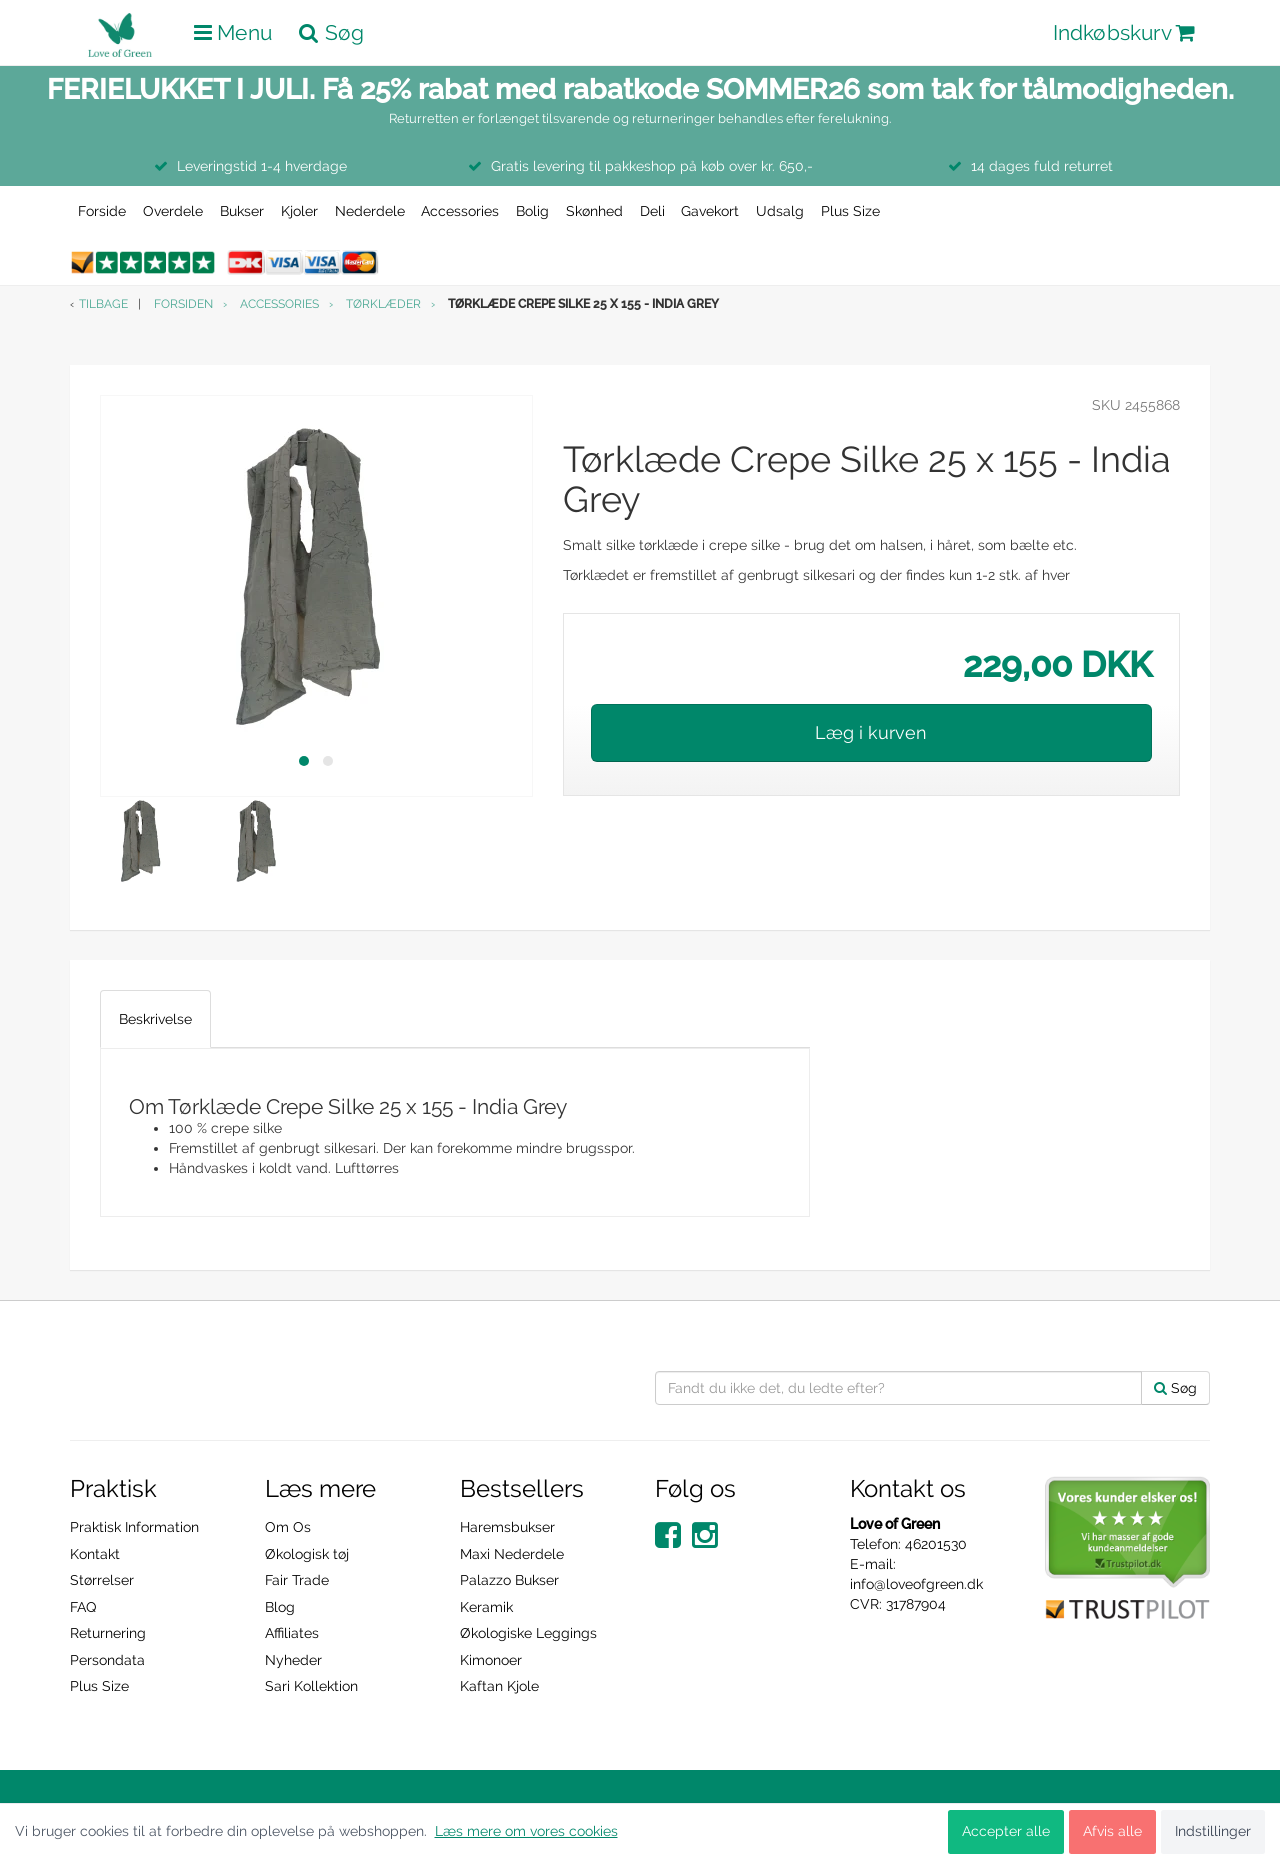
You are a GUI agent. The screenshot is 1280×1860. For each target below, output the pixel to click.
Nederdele (370, 211)
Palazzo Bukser (509, 1580)
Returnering (108, 1633)
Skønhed (594, 211)
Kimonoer (491, 1660)
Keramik (486, 1607)
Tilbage (103, 304)
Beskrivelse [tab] (155, 1019)
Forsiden (183, 304)
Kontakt (95, 1554)
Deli (652, 211)
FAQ (83, 1607)
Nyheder (293, 1660)
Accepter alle (1006, 1831)
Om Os (288, 1527)
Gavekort (710, 211)
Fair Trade (297, 1580)
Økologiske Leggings (528, 1633)
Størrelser (102, 1580)
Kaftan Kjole (499, 1686)
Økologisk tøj (307, 1554)
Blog (280, 1607)
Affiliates (292, 1633)
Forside (102, 211)
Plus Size (850, 211)
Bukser (242, 211)
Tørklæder (383, 304)
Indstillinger (1213, 1831)
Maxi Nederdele (512, 1554)
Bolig (532, 211)
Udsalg (780, 211)
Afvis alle (1112, 1831)
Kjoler (299, 211)
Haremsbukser (507, 1527)
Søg (1175, 1388)
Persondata (107, 1660)
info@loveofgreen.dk (916, 1584)
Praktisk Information (134, 1527)
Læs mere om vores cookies (526, 1831)
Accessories (460, 211)
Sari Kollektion (311, 1686)
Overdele (173, 211)
